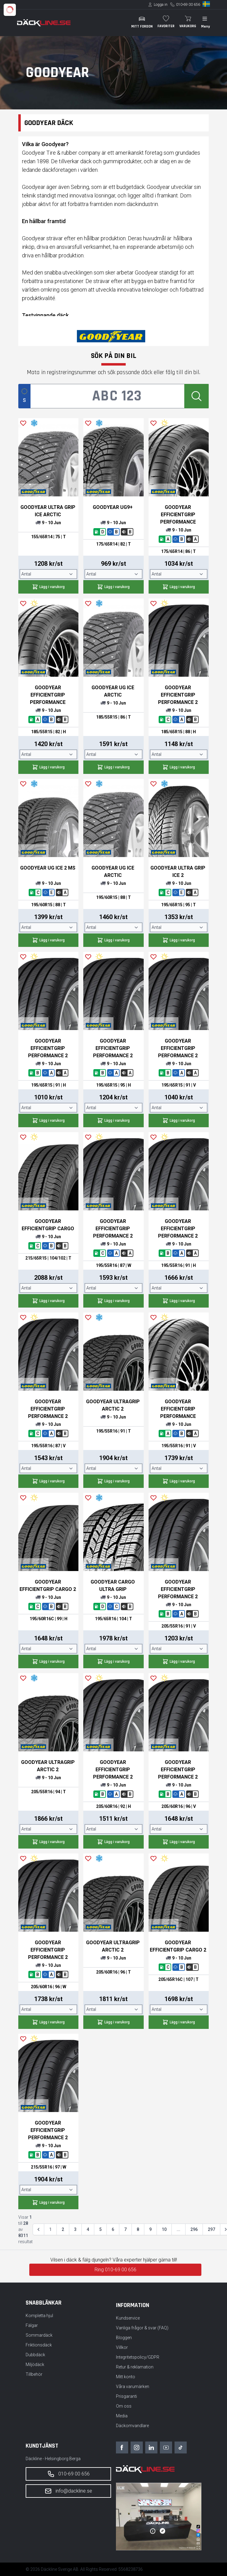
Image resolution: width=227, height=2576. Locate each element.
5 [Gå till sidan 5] (100, 2229)
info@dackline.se (68, 2491)
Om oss (124, 2406)
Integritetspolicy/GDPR (137, 2357)
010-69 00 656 (188, 4)
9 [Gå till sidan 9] (150, 2229)
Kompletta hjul (39, 2315)
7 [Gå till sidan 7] (125, 2229)
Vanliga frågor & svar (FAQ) (142, 2327)
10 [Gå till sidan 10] (164, 2229)
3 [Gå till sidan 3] (75, 2229)
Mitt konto (125, 2376)
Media (122, 2415)
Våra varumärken (132, 2386)
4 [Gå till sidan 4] (88, 2229)
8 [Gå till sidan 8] (138, 2229)
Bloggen (124, 2337)
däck (86, 161)
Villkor (122, 2347)
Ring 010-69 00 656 (115, 2269)
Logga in (161, 4)
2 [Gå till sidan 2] (63, 2229)
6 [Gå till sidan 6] (113, 2229)
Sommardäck (39, 2335)
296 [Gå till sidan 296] (194, 2229)
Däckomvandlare (132, 2425)
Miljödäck (35, 2364)
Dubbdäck (35, 2354)
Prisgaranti (126, 2396)
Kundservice (128, 2318)
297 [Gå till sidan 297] (211, 2229)
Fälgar (32, 2325)
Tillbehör (34, 2374)
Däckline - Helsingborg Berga (53, 2458)
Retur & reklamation (134, 2366)
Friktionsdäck (39, 2344)
